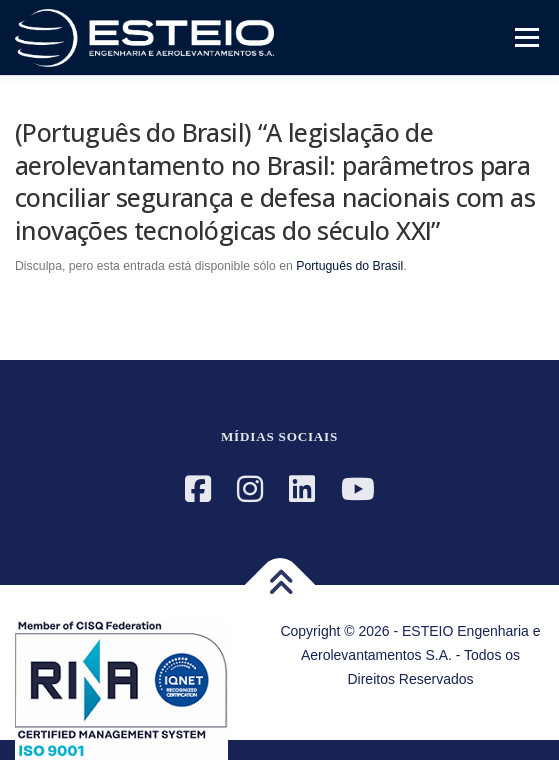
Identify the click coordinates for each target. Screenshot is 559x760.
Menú (524, 37)
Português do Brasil (349, 266)
